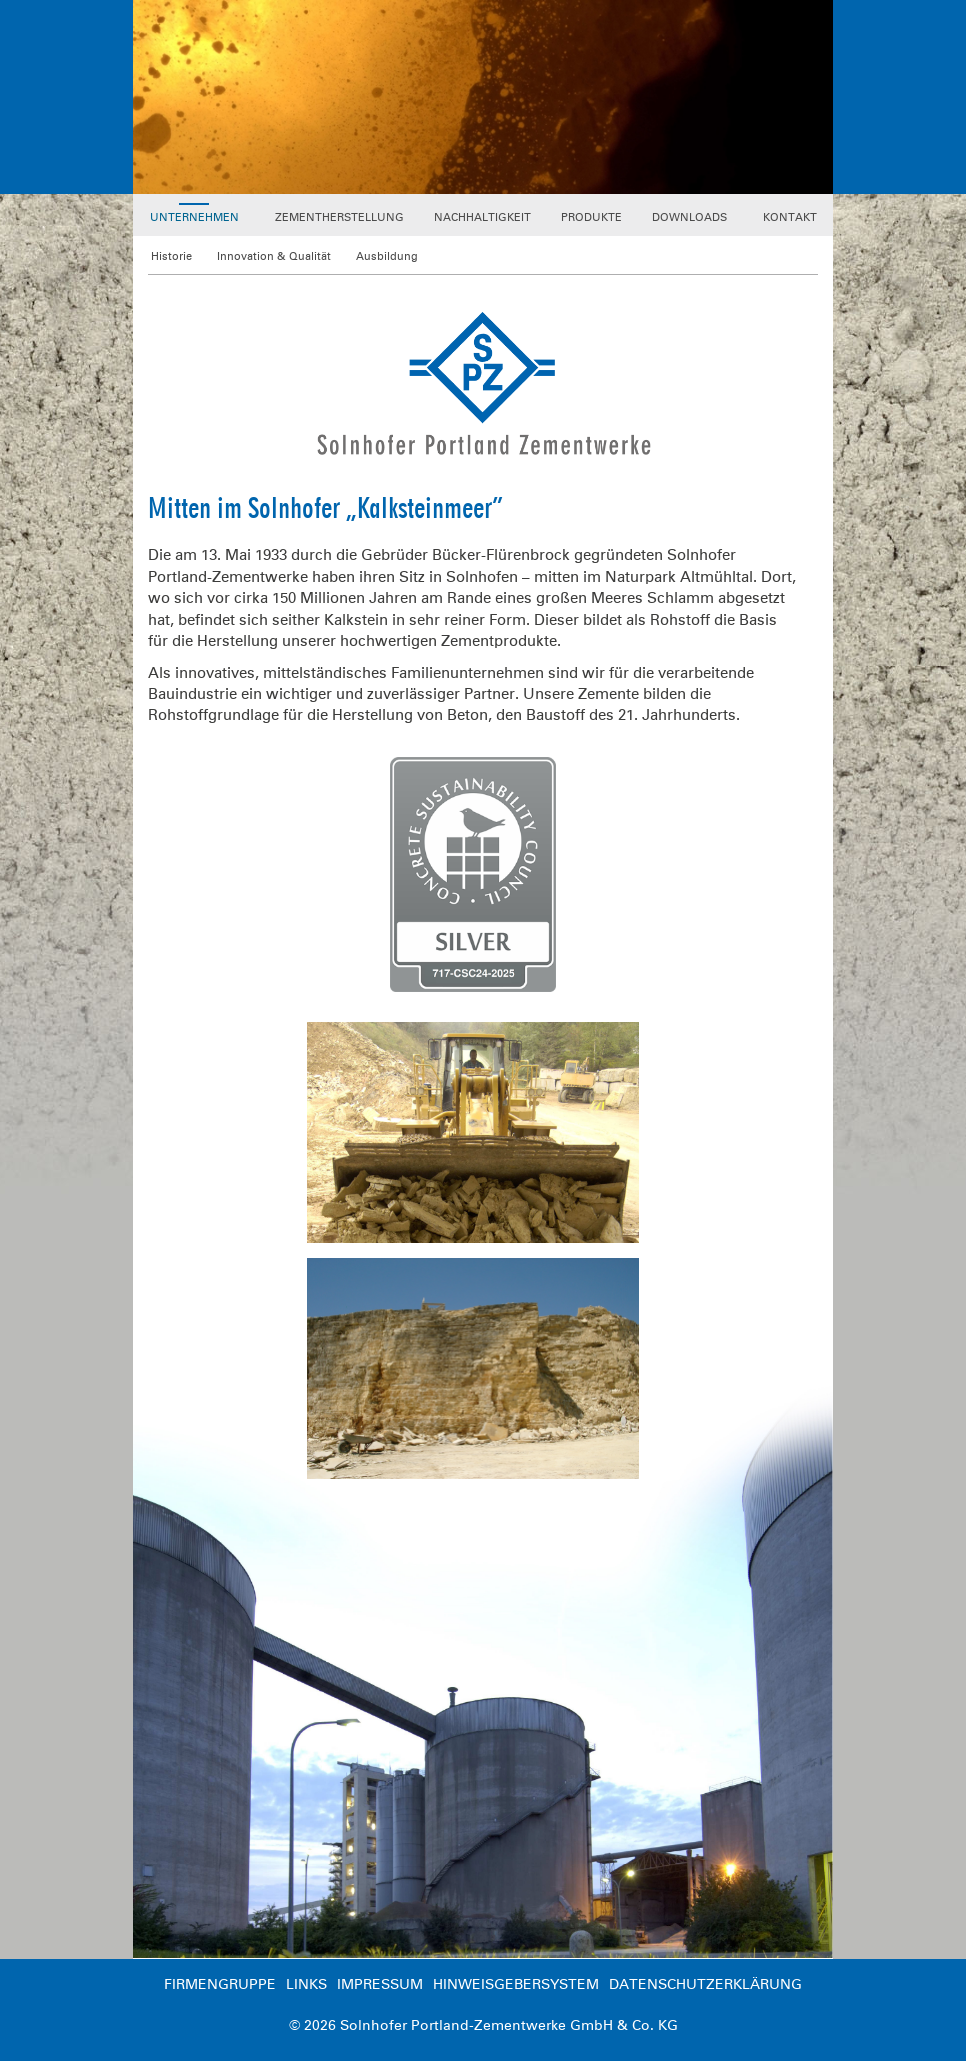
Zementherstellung (339, 217)
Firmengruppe (220, 1984)
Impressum (380, 1984)
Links (306, 1984)
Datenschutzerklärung (705, 1984)
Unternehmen (194, 217)
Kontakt (790, 217)
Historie (171, 256)
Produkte (591, 217)
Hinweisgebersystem (516, 1984)
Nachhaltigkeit (482, 217)
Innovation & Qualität (274, 256)
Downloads (689, 217)
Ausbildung (387, 256)
